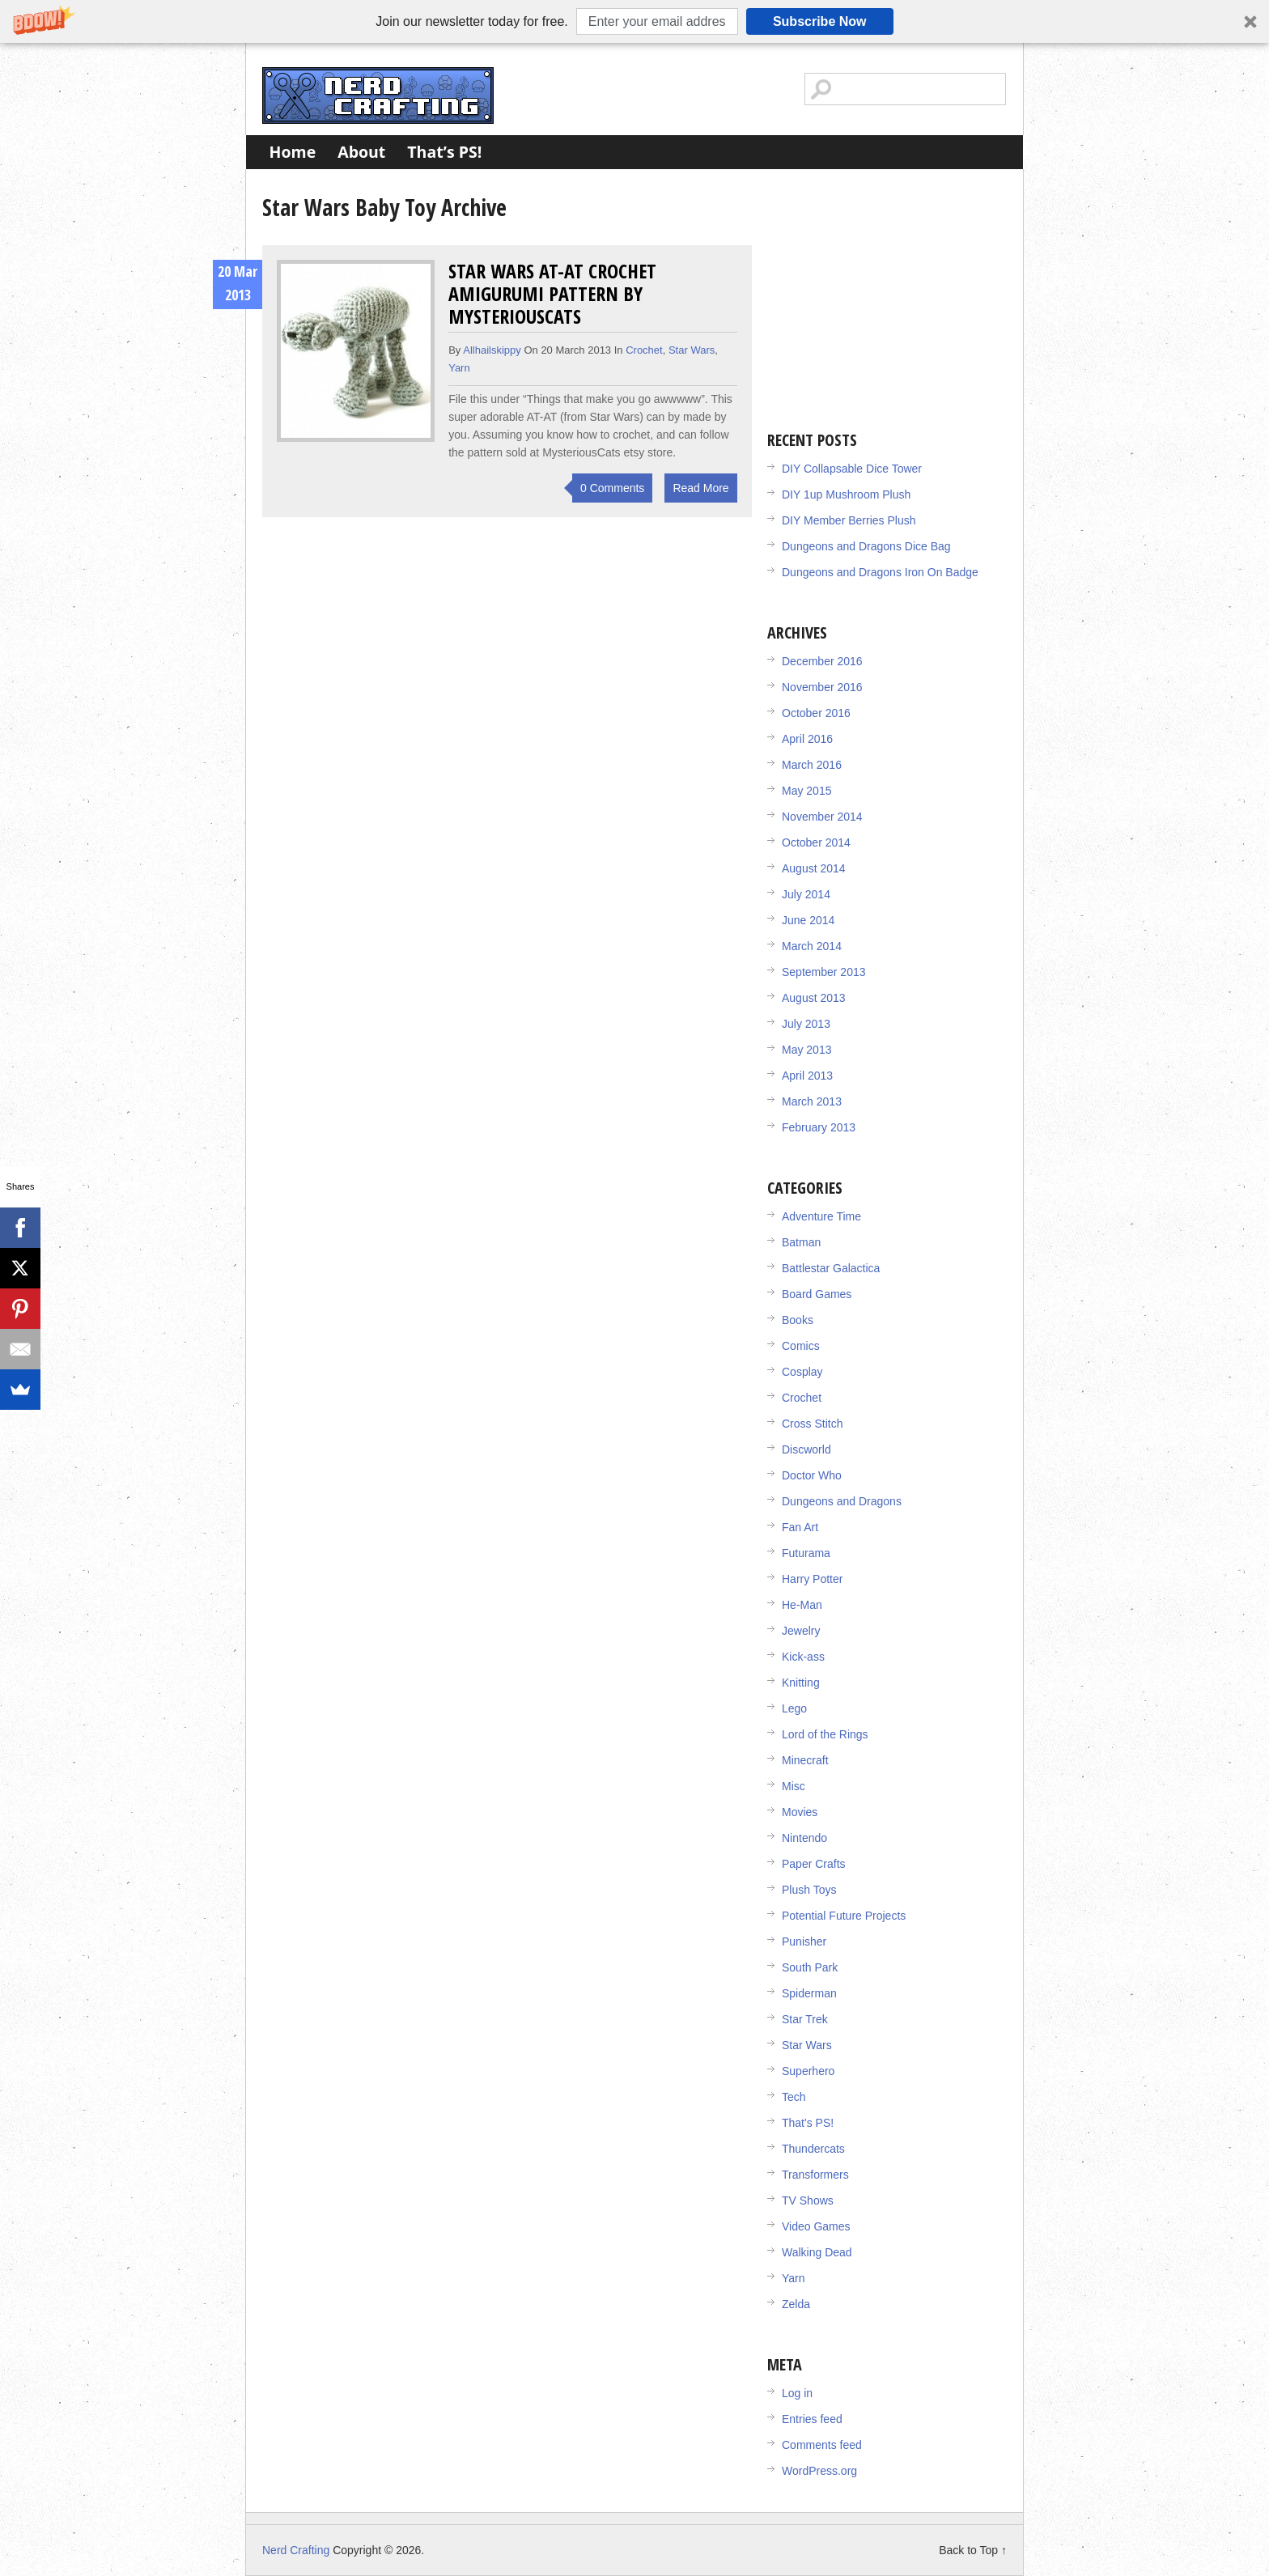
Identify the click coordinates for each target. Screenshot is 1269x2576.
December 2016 (822, 661)
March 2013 (812, 1101)
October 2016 (816, 713)
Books (797, 1319)
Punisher (804, 1941)
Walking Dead (817, 2252)
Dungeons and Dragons (842, 1501)
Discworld (806, 1449)
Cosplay (802, 1371)
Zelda (796, 2304)
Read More (700, 488)
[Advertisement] (888, 290)
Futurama (806, 1553)
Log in (797, 2393)
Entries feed (812, 2419)
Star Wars (691, 350)
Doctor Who (812, 1475)
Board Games (816, 1294)
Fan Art (800, 1527)
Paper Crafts (814, 1863)
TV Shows (808, 2200)
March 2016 (812, 764)
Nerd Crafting (378, 95)
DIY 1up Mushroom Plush (846, 494)
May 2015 (806, 790)
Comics (801, 1345)
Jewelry (801, 1630)
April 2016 (807, 738)
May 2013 (806, 1049)
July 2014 (806, 894)
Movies (799, 1812)
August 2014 (814, 868)
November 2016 (822, 687)
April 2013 (807, 1075)
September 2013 (824, 971)
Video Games (816, 2226)
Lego (794, 1708)
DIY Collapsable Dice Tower (852, 468)
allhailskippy (492, 350)
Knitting (801, 1682)
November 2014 (822, 816)
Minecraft (805, 1760)
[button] (634, 21)
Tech (794, 2096)
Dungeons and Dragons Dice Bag (866, 546)
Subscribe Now (820, 21)
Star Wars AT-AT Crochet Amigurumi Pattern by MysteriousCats (552, 293)
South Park (810, 1967)
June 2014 (808, 920)
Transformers (815, 2174)
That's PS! (808, 2122)
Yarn (459, 368)
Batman (801, 1242)
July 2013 (806, 1023)
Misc (793, 1786)
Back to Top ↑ (973, 2550)
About (361, 152)
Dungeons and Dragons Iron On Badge (880, 572)
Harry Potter (812, 1578)
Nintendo (804, 1837)
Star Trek (805, 2019)
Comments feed (822, 2444)
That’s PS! (444, 152)
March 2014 (812, 946)
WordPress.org (819, 2470)
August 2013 (814, 997)
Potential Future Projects (844, 1915)
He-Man (802, 1604)
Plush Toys (809, 1889)
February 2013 (818, 1127)
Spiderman (809, 1993)
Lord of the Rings (825, 1734)
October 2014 (816, 842)
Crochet (644, 350)
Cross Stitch (812, 1423)
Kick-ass (803, 1656)
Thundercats (813, 2148)
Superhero (808, 2071)
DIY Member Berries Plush (848, 520)
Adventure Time (821, 1216)
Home (293, 152)
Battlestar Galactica (831, 1268)
